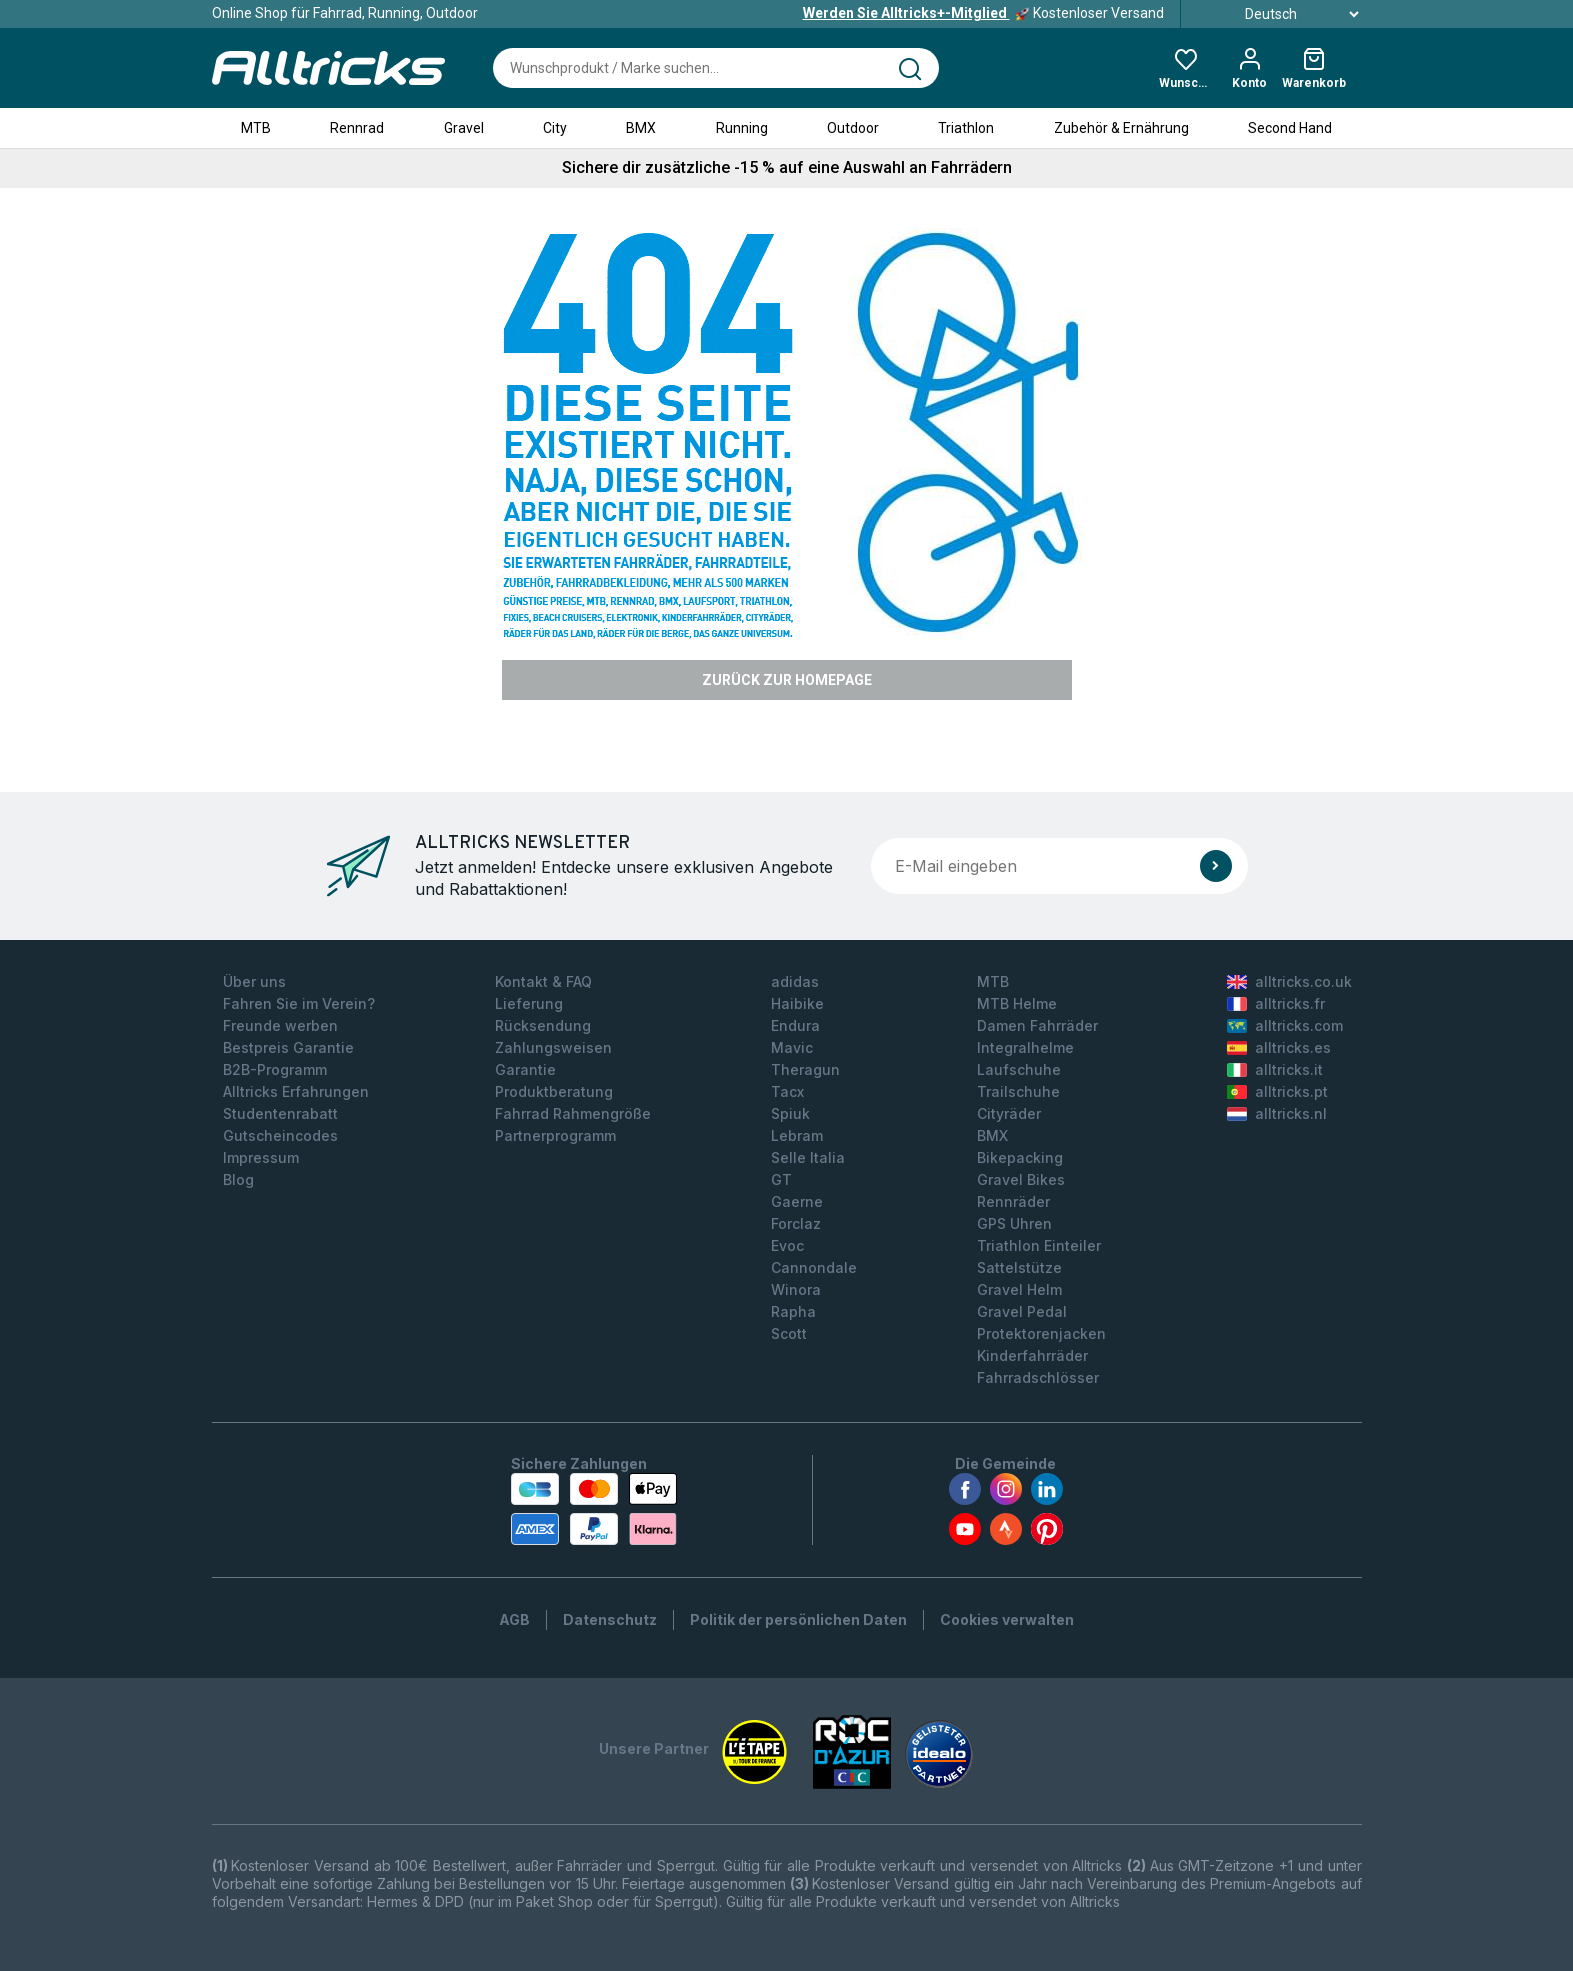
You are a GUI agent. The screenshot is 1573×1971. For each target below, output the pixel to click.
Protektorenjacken (1041, 1333)
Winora (796, 1289)
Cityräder (1009, 1113)
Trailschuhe (1018, 1091)
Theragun (805, 1069)
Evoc (787, 1245)
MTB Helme (1017, 1003)
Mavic (792, 1047)
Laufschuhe (1019, 1069)
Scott (789, 1333)
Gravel (464, 128)
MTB (256, 128)
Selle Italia (808, 1157)
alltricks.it (1275, 1069)
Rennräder (1013, 1201)
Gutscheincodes (280, 1135)
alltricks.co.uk (1289, 981)
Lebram (797, 1135)
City (555, 128)
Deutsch (1279, 14)
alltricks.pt (1277, 1091)
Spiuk (790, 1113)
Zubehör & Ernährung (1121, 128)
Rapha (793, 1311)
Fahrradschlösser (1038, 1377)
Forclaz (796, 1223)
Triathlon (966, 128)
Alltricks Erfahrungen (296, 1091)
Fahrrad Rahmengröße (573, 1113)
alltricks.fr (1276, 1003)
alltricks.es (1279, 1047)
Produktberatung (554, 1091)
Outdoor (853, 128)
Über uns (254, 981)
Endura (795, 1025)
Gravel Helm (1019, 1289)
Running (742, 128)
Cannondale (814, 1267)
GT (781, 1179)
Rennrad (357, 128)
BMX (641, 128)
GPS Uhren (1014, 1223)
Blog (238, 1179)
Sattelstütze (1019, 1267)
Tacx (787, 1091)
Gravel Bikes (1021, 1179)
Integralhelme (1025, 1047)
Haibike (797, 1003)
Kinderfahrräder (1032, 1355)
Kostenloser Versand (983, 13)
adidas (795, 981)
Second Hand (1290, 128)
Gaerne (797, 1201)
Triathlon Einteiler (1039, 1245)
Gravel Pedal (1022, 1311)
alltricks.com (1285, 1025)
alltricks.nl (1277, 1113)
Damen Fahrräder (1037, 1025)
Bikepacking (1020, 1157)
